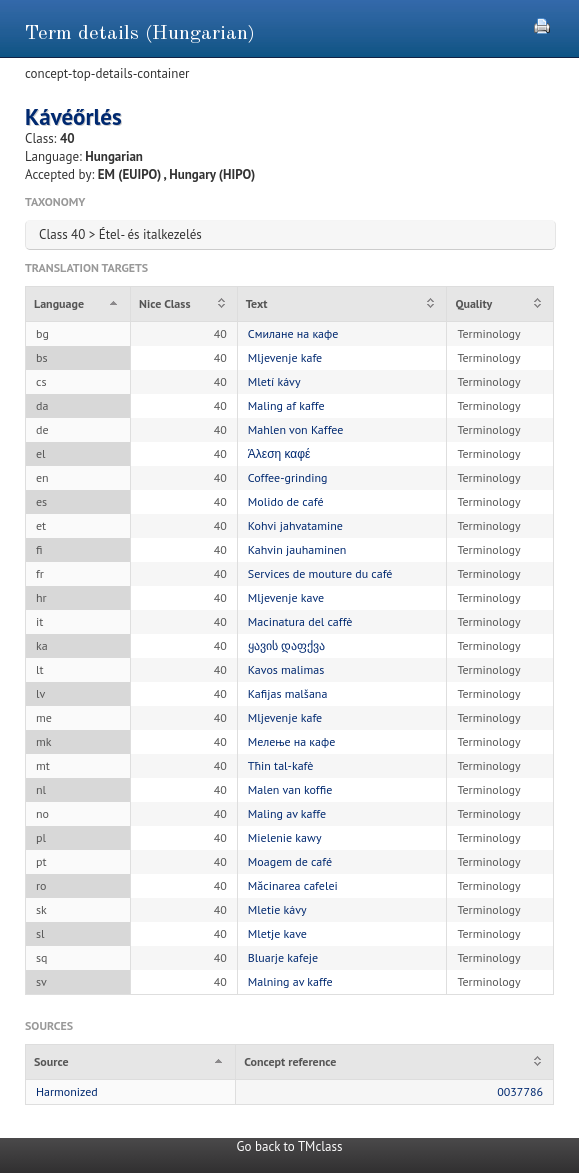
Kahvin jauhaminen (297, 549)
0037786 (520, 1091)
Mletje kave (277, 933)
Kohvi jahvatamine (295, 525)
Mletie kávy (277, 909)
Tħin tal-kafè (281, 765)
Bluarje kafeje (283, 957)
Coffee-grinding (288, 477)
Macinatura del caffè (300, 621)
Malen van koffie (290, 789)
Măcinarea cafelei (293, 885)
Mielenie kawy (285, 837)
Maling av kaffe (287, 813)
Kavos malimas (286, 669)
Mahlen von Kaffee (296, 429)
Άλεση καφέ (279, 453)
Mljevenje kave (286, 597)
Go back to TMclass (290, 1146)
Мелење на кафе (291, 741)
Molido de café (286, 501)
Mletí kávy (274, 381)
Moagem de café (290, 861)
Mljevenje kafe (285, 357)
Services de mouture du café (320, 573)
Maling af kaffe (286, 405)
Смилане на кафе (293, 333)
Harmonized (67, 1091)
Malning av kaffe (290, 981)
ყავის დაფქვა (286, 645)
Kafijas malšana (288, 693)
